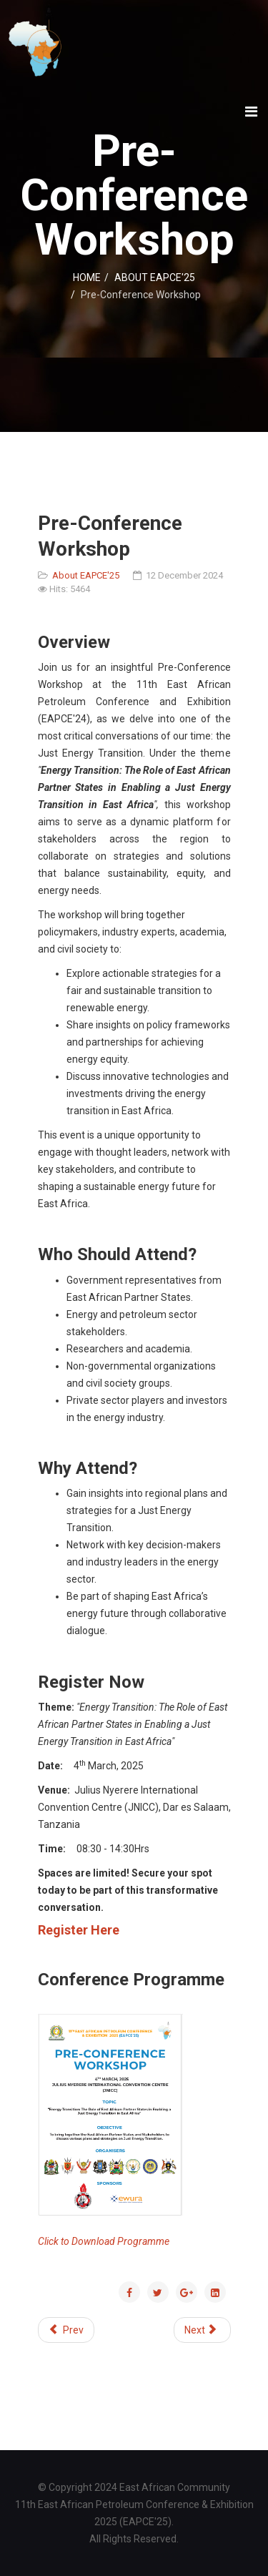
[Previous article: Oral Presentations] (66, 2330)
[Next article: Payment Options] (202, 2330)
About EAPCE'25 (85, 575)
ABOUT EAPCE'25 (154, 277)
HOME (87, 277)
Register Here (78, 1929)
